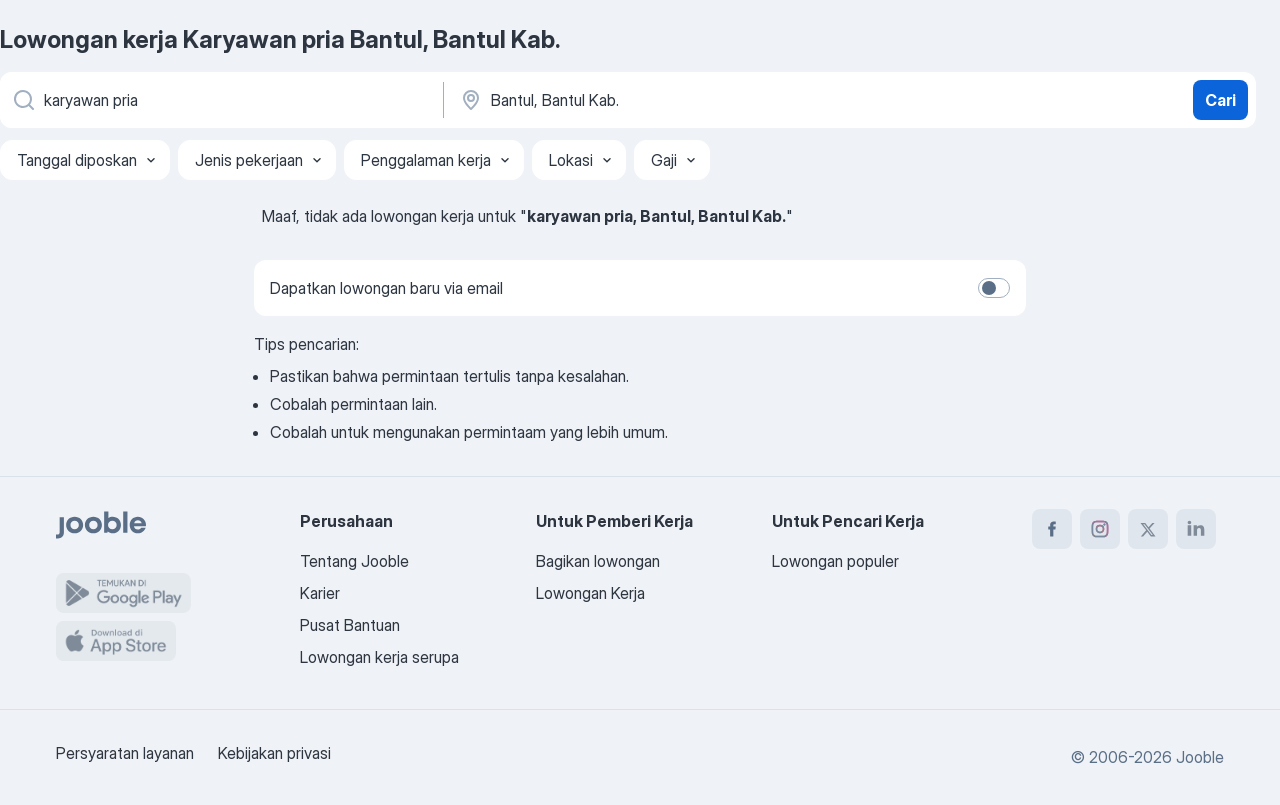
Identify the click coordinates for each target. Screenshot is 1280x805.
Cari (1220, 100)
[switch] (994, 288)
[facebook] (1052, 529)
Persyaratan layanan (125, 753)
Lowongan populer (835, 561)
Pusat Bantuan (350, 625)
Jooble (1200, 757)
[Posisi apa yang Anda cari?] (220, 100)
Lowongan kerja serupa (379, 657)
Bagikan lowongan (598, 561)
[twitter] (1148, 529)
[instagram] (1100, 529)
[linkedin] (1196, 529)
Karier (320, 593)
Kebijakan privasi (274, 753)
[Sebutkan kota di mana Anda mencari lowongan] (667, 100)
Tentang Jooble (354, 561)
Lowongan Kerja (590, 593)
